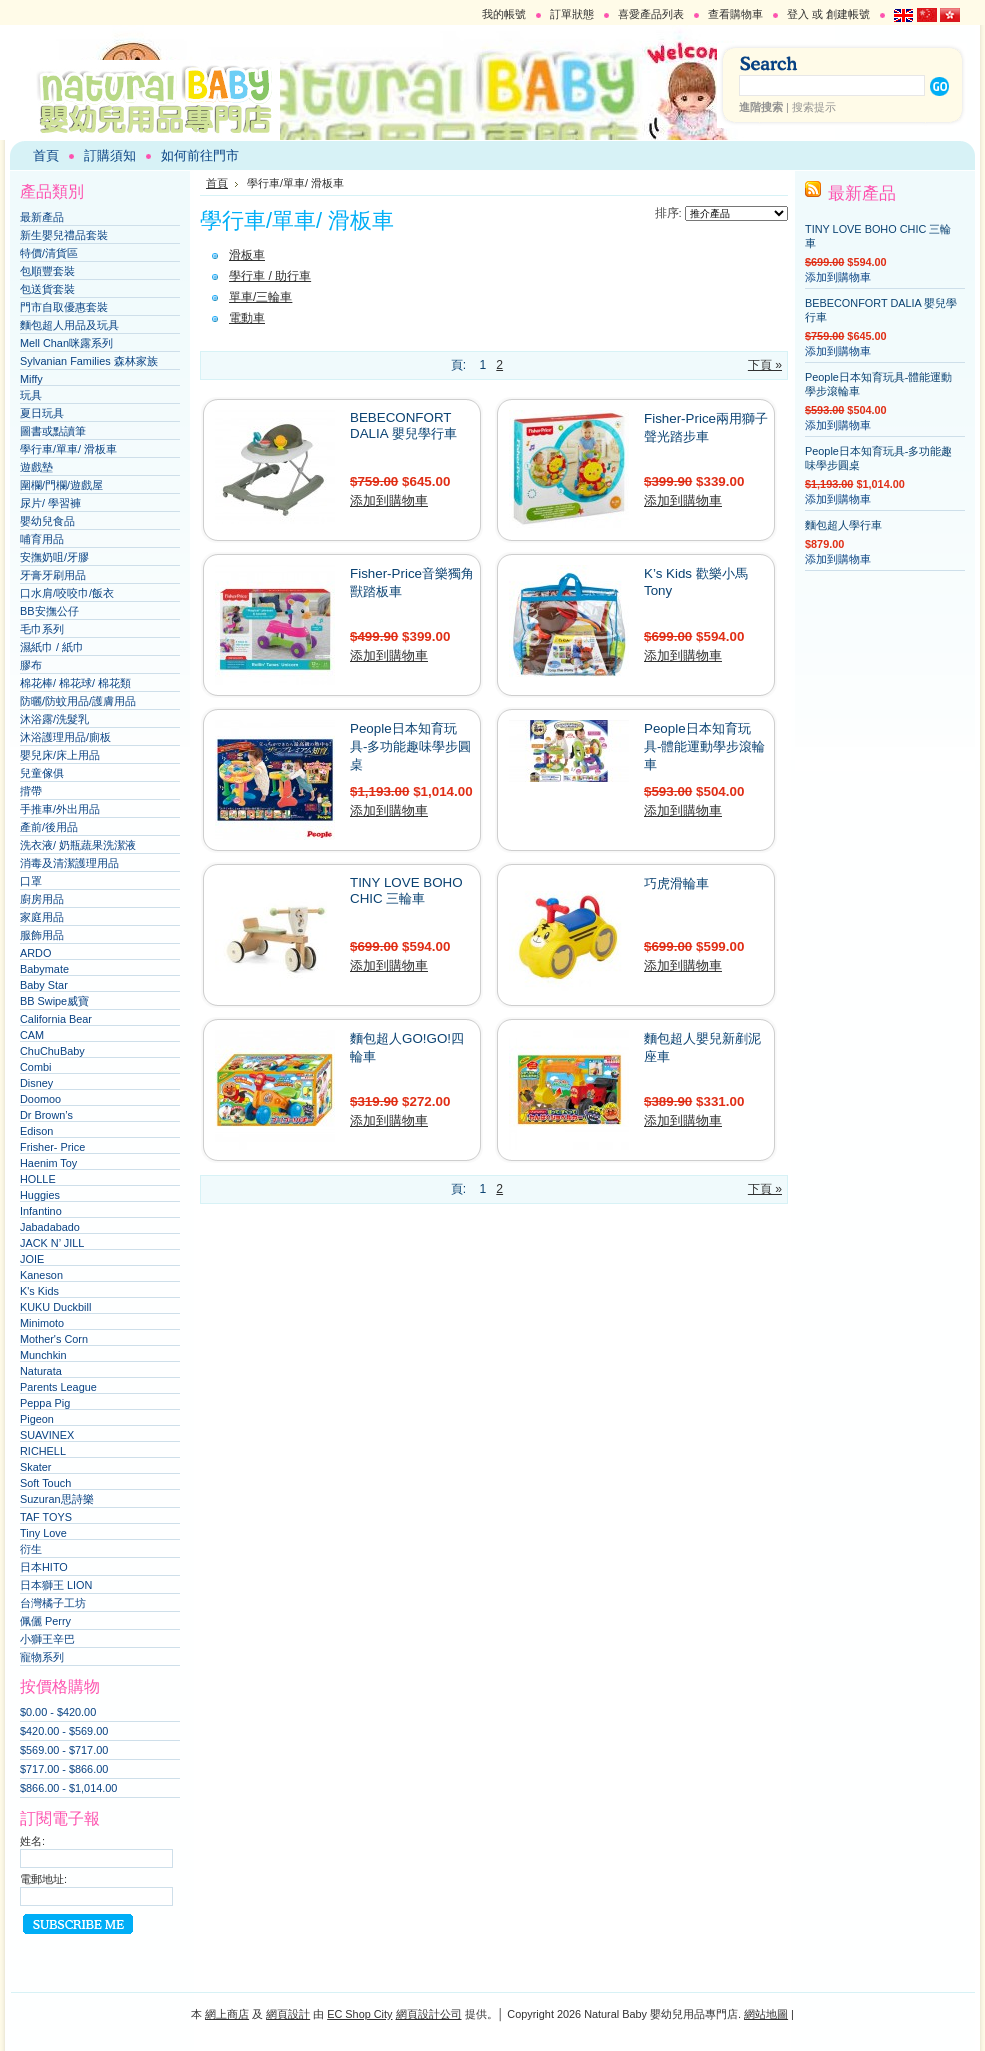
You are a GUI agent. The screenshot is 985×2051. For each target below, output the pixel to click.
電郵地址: (43, 1879)
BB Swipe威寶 (54, 1001)
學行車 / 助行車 (270, 276)
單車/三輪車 (260, 297)
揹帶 (31, 791)
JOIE (32, 1259)
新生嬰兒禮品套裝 (64, 235)
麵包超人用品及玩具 (69, 325)
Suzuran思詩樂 (57, 1499)
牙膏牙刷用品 (53, 575)
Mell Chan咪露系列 (66, 343)
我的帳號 (504, 14)
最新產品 (42, 217)
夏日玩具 (42, 413)
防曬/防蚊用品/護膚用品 (78, 701)
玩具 (31, 395)
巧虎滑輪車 (676, 883)
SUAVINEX (47, 1435)
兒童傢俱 (42, 773)
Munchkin (43, 1355)
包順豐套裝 (47, 271)
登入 (798, 14)
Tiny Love (43, 1533)
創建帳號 (848, 14)
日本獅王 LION (56, 1585)
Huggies (40, 1195)
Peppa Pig (45, 1403)
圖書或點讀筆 (53, 431)
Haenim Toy (48, 1163)
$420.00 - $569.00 (64, 1731)
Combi (35, 1067)
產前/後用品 (49, 827)
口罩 (31, 881)
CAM (32, 1035)
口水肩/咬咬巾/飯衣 (67, 593)
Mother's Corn (54, 1339)
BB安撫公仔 (49, 611)
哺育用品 (42, 539)
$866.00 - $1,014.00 (68, 1788)
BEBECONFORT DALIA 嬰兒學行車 (403, 425)
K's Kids (39, 1291)
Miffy (31, 379)
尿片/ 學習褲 (50, 503)
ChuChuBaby (52, 1051)
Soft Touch (45, 1483)
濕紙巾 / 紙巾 (52, 647)
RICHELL (43, 1451)
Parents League (58, 1387)
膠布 (31, 665)
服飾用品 (42, 935)
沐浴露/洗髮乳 (54, 719)
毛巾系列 (42, 629)
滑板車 (247, 255)
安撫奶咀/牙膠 (54, 557)
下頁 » (765, 365)
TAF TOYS (46, 1517)
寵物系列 (42, 1657)
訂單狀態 (572, 14)
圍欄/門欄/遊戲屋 (61, 485)
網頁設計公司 (429, 2014)
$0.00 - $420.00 (58, 1712)
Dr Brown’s (46, 1115)
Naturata (41, 1371)
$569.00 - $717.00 (64, 1750)
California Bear (56, 1019)
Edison (36, 1131)
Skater (35, 1467)
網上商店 (227, 2014)
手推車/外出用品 (60, 809)
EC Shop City (359, 2014)
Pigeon (37, 1419)
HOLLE (38, 1179)
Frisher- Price (52, 1147)
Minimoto (42, 1323)
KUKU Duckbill (55, 1307)
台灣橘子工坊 (53, 1603)
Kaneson (41, 1275)
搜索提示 (814, 107)
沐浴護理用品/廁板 (65, 737)
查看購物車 (735, 14)
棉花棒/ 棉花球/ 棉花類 (75, 683)
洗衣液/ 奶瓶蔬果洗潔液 (78, 845)
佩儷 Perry (45, 1621)
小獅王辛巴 (47, 1639)
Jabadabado (50, 1227)
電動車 (247, 318)
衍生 (31, 1549)
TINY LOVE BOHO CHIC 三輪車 (406, 890)
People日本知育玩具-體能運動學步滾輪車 (704, 746)
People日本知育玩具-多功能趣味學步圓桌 (410, 746)
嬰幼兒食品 (47, 521)
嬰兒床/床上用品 (60, 755)
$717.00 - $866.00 (64, 1769)
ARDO (35, 953)
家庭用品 (42, 917)
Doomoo (40, 1099)
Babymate (44, 969)
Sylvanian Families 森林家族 (89, 361)
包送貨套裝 (47, 289)
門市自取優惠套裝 (64, 307)
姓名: (32, 1841)
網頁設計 (288, 2014)
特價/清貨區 (49, 253)
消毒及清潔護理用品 (69, 863)
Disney (36, 1083)
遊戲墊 (36, 467)
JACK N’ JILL (52, 1243)
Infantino (41, 1211)
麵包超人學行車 (843, 525)
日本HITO (44, 1567)
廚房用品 (42, 899)
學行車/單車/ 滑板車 (68, 449)
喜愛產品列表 (651, 14)
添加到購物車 (389, 500)
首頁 (217, 183)
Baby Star (44, 985)
